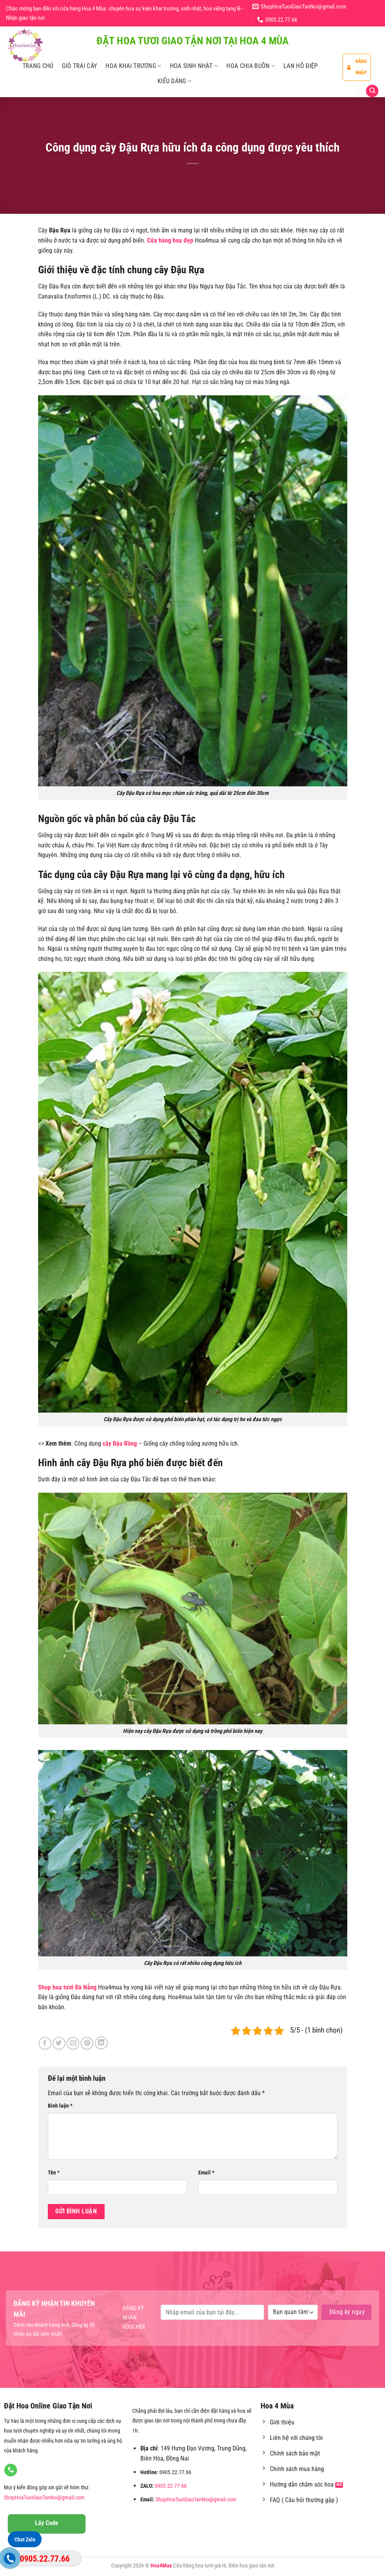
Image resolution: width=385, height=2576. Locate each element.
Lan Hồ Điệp (301, 66)
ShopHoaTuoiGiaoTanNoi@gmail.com (44, 2497)
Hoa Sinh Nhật (194, 66)
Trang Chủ (38, 66)
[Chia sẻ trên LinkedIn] (101, 2042)
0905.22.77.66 (171, 2486)
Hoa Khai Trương (133, 66)
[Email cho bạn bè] (72, 2043)
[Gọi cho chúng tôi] (10, 2470)
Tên (54, 2172)
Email (206, 2172)
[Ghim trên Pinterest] (86, 2043)
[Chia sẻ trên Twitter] (58, 2043)
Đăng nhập (357, 67)
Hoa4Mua (161, 2565)
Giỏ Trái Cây (79, 66)
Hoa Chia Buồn (250, 66)
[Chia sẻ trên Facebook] (44, 2043)
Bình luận (60, 2106)
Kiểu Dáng (174, 81)
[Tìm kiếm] (372, 91)
